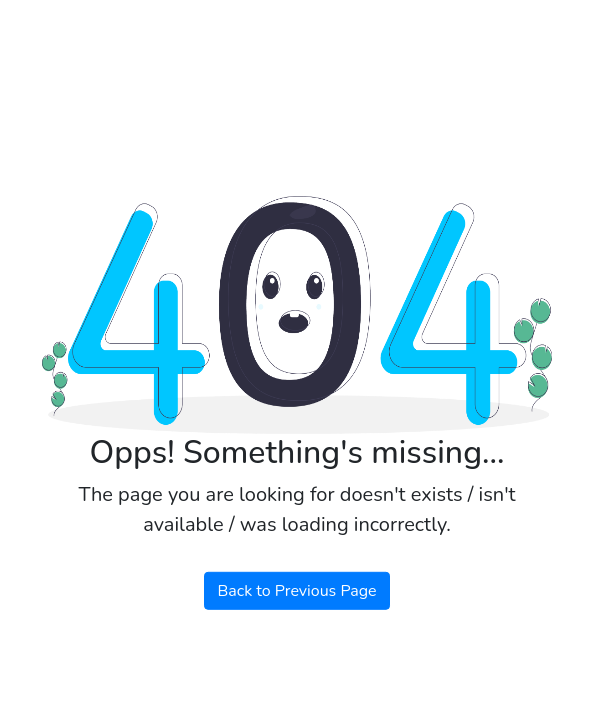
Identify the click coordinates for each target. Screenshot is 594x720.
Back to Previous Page (296, 591)
